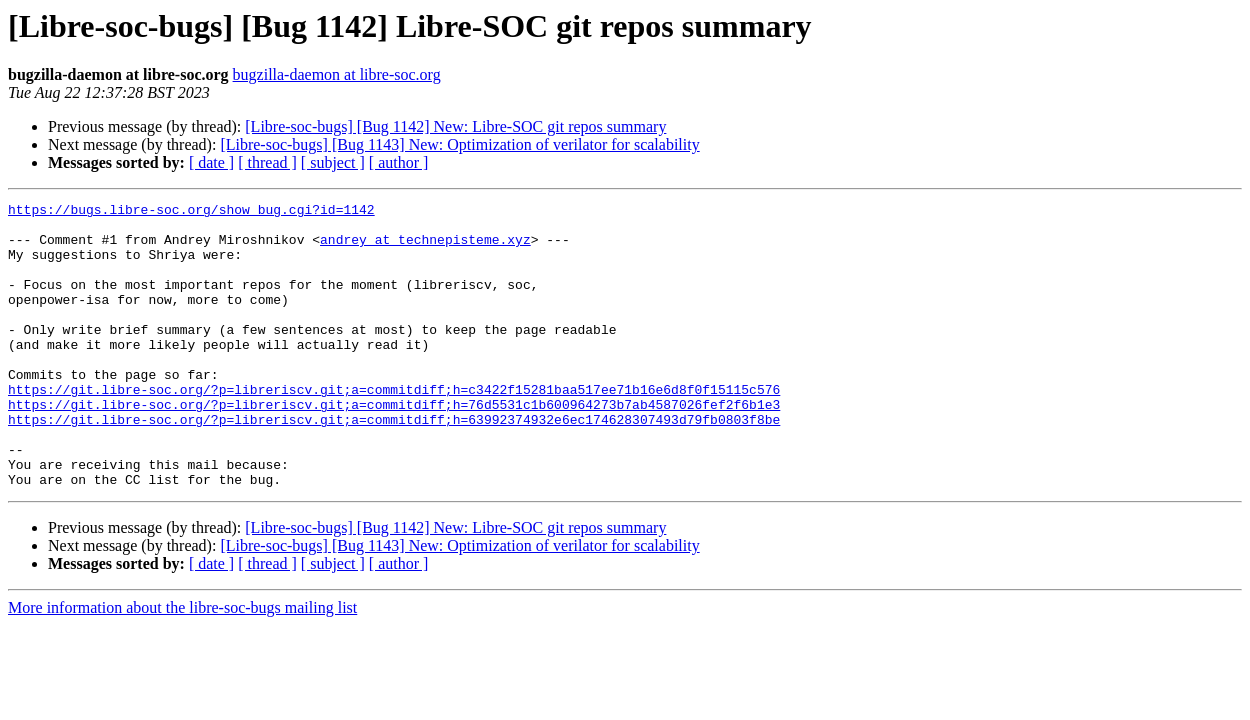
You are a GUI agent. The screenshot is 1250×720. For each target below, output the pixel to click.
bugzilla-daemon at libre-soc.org (337, 74)
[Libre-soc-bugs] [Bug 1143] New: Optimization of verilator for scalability (459, 144)
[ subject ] (333, 162)
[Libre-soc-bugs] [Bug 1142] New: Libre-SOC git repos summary (455, 126)
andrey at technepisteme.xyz (425, 248)
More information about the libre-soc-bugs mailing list (182, 664)
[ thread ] (267, 162)
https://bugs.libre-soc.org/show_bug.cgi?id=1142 (191, 212)
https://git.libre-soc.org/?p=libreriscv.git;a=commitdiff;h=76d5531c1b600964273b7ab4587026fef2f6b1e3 (394, 446)
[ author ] (399, 162)
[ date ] (211, 162)
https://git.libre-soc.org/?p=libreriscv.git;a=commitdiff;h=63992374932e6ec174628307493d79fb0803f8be (394, 464)
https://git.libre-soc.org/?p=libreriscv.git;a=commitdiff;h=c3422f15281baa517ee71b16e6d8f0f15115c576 (394, 428)
